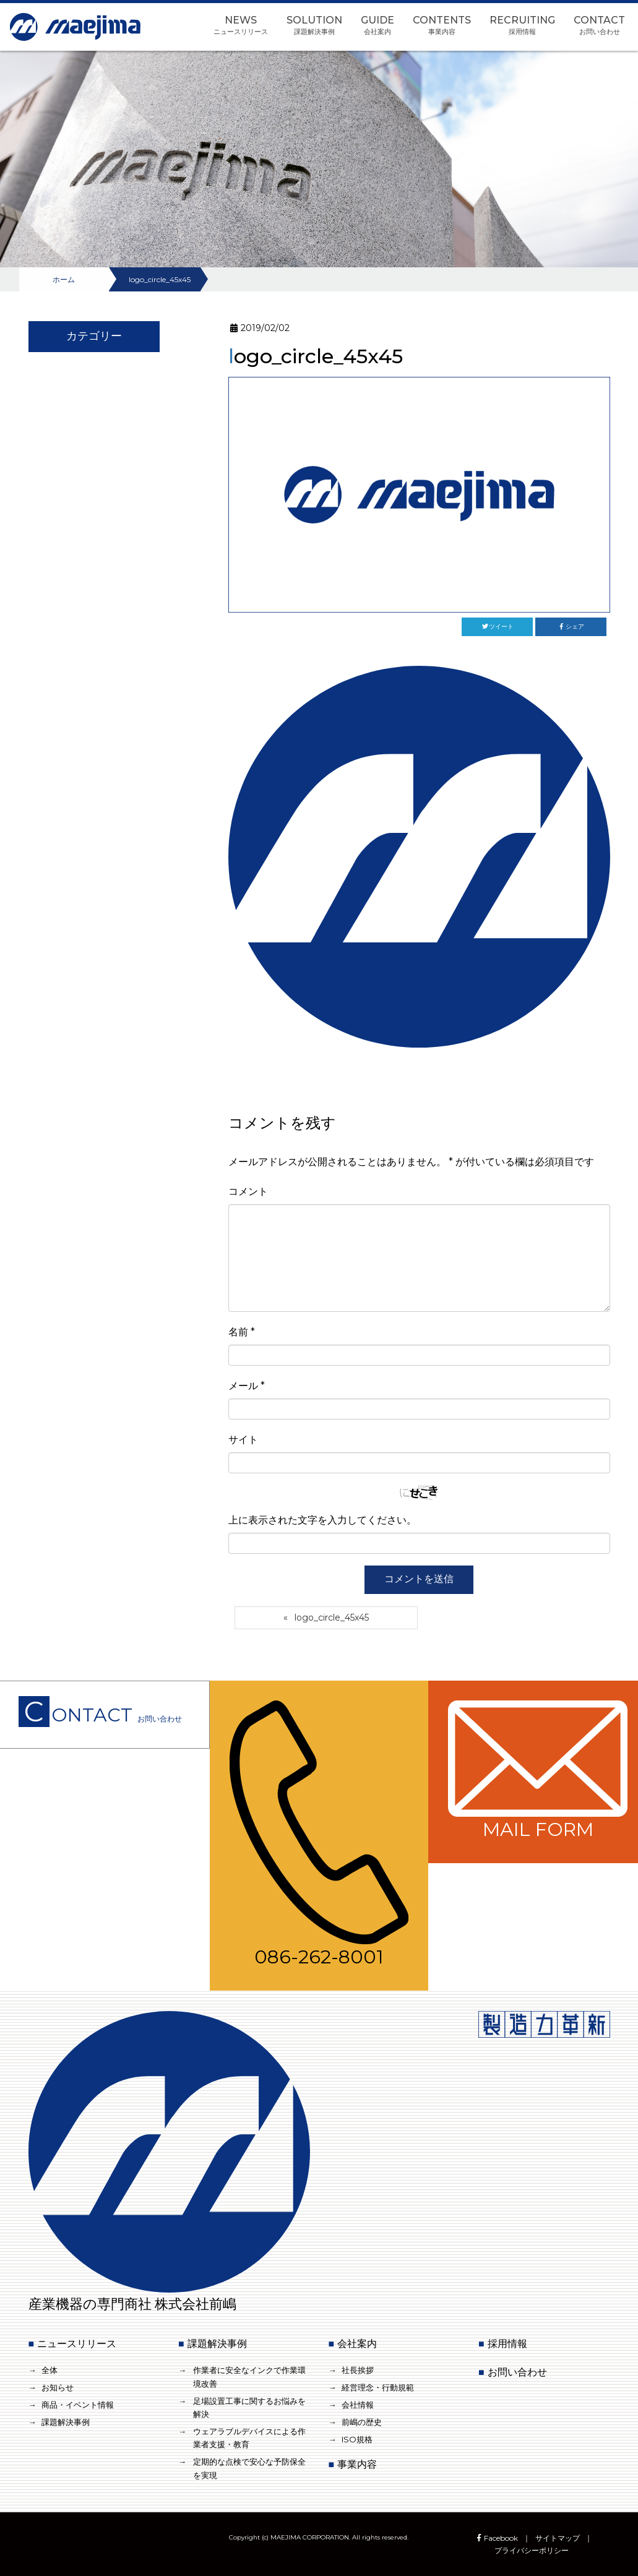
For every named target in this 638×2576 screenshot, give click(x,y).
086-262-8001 (319, 1834)
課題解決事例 (65, 2422)
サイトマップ (557, 2538)
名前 (241, 1332)
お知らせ (57, 2387)
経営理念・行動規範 (378, 2387)
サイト (243, 1439)
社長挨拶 (358, 2370)
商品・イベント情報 (77, 2405)
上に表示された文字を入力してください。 (322, 1520)
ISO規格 (357, 2439)
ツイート (497, 626)
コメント (248, 1191)
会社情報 (358, 2405)
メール (246, 1386)
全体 (49, 2370)
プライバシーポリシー (531, 2550)
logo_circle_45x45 (332, 1617)
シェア (571, 626)
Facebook (496, 2538)
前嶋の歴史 (362, 2422)
